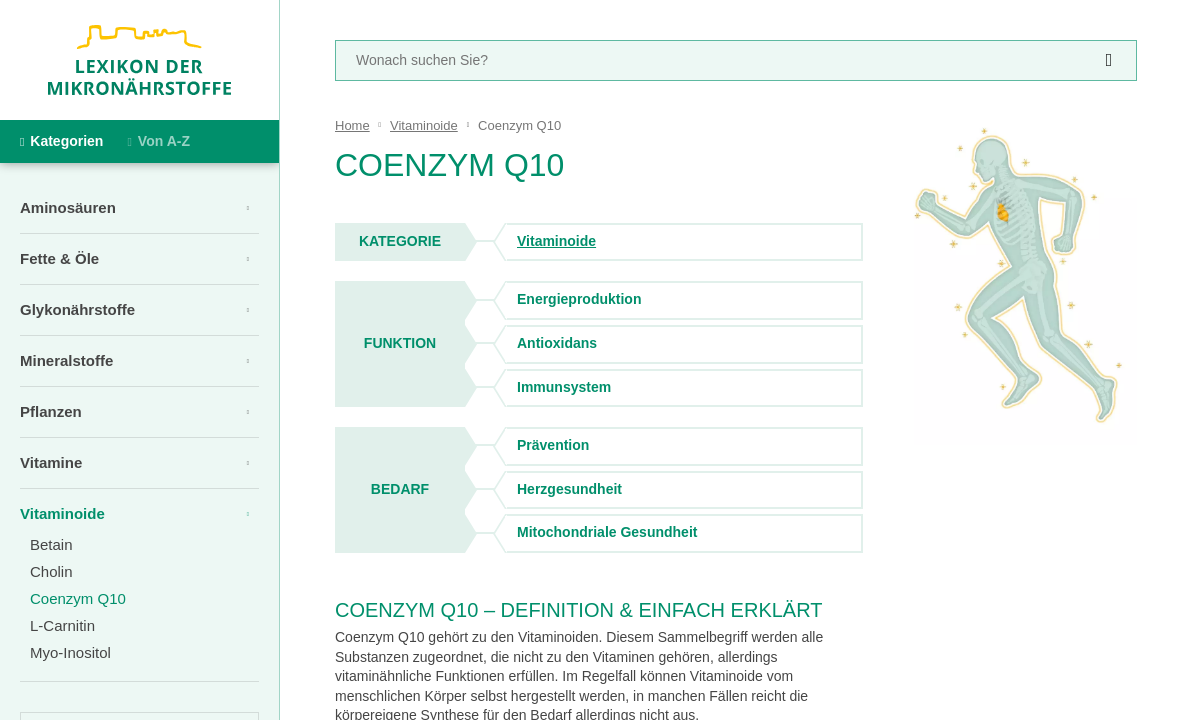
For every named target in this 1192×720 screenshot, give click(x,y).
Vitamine (51, 462)
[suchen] (1109, 60)
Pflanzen (51, 411)
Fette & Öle (59, 258)
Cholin (51, 571)
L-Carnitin (62, 625)
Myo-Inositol (70, 652)
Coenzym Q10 (78, 598)
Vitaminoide (62, 513)
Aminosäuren (68, 207)
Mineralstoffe (66, 360)
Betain (51, 544)
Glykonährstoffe (77, 309)
